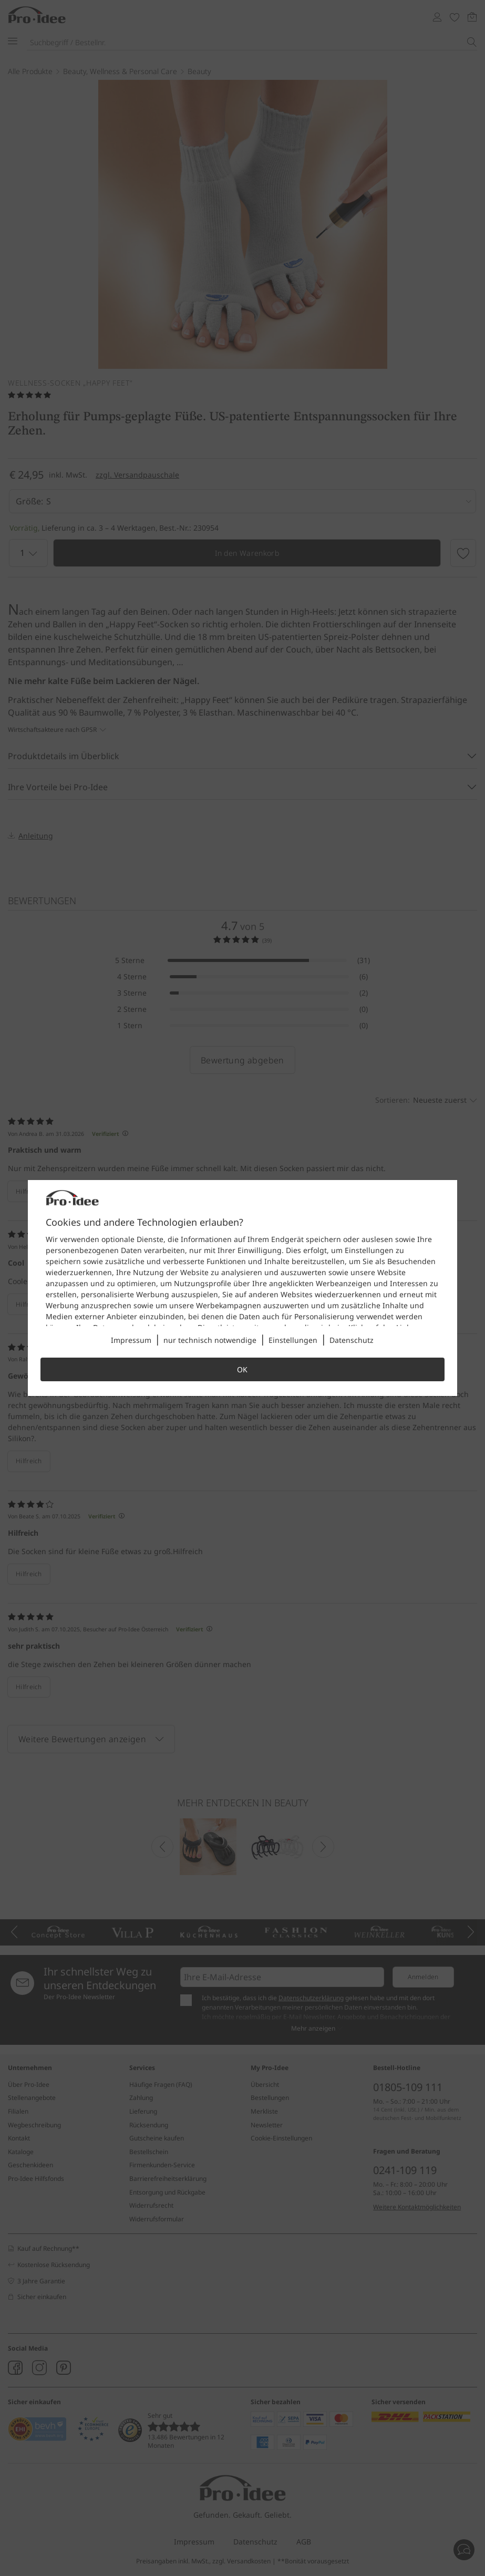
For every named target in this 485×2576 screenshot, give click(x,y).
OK (242, 1369)
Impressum (131, 1340)
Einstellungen (293, 1340)
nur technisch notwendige (209, 1340)
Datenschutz (351, 1340)
